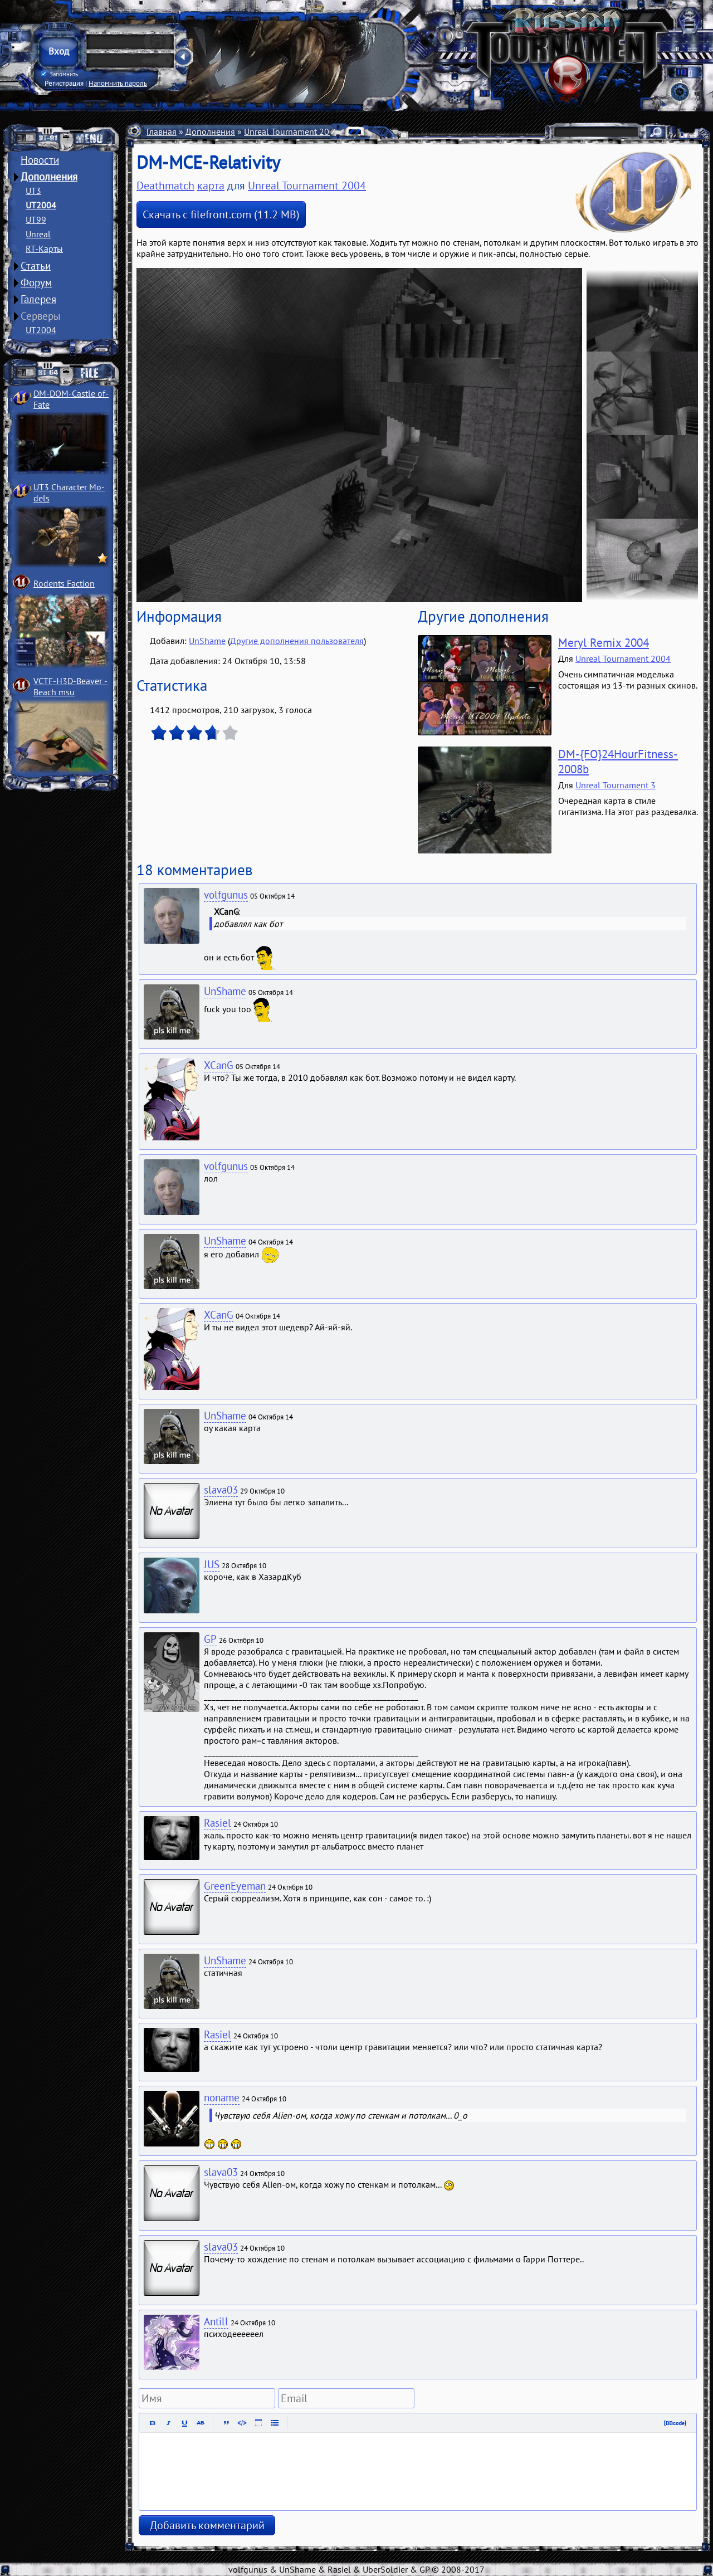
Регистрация (64, 83)
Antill (216, 2321)
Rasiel (217, 1822)
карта (210, 185)
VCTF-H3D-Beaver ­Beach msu (70, 686)
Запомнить (59, 74)
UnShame (207, 640)
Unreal (38, 234)
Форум (36, 282)
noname (222, 2097)
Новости (40, 160)
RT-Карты (44, 248)
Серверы (41, 316)
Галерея (38, 299)
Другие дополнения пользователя (297, 640)
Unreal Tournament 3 (615, 785)
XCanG (218, 1065)
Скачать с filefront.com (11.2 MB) (221, 214)
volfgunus (226, 894)
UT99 (36, 219)
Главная (161, 131)
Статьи (36, 265)
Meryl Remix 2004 (603, 642)
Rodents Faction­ (64, 583)
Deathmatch (165, 185)
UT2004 (41, 205)
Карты (360, 131)
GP (210, 1639)
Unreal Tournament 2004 (291, 131)
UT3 (33, 190)
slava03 (221, 1489)
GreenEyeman (235, 1885)
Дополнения (49, 176)
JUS (211, 1564)
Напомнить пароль (118, 83)
